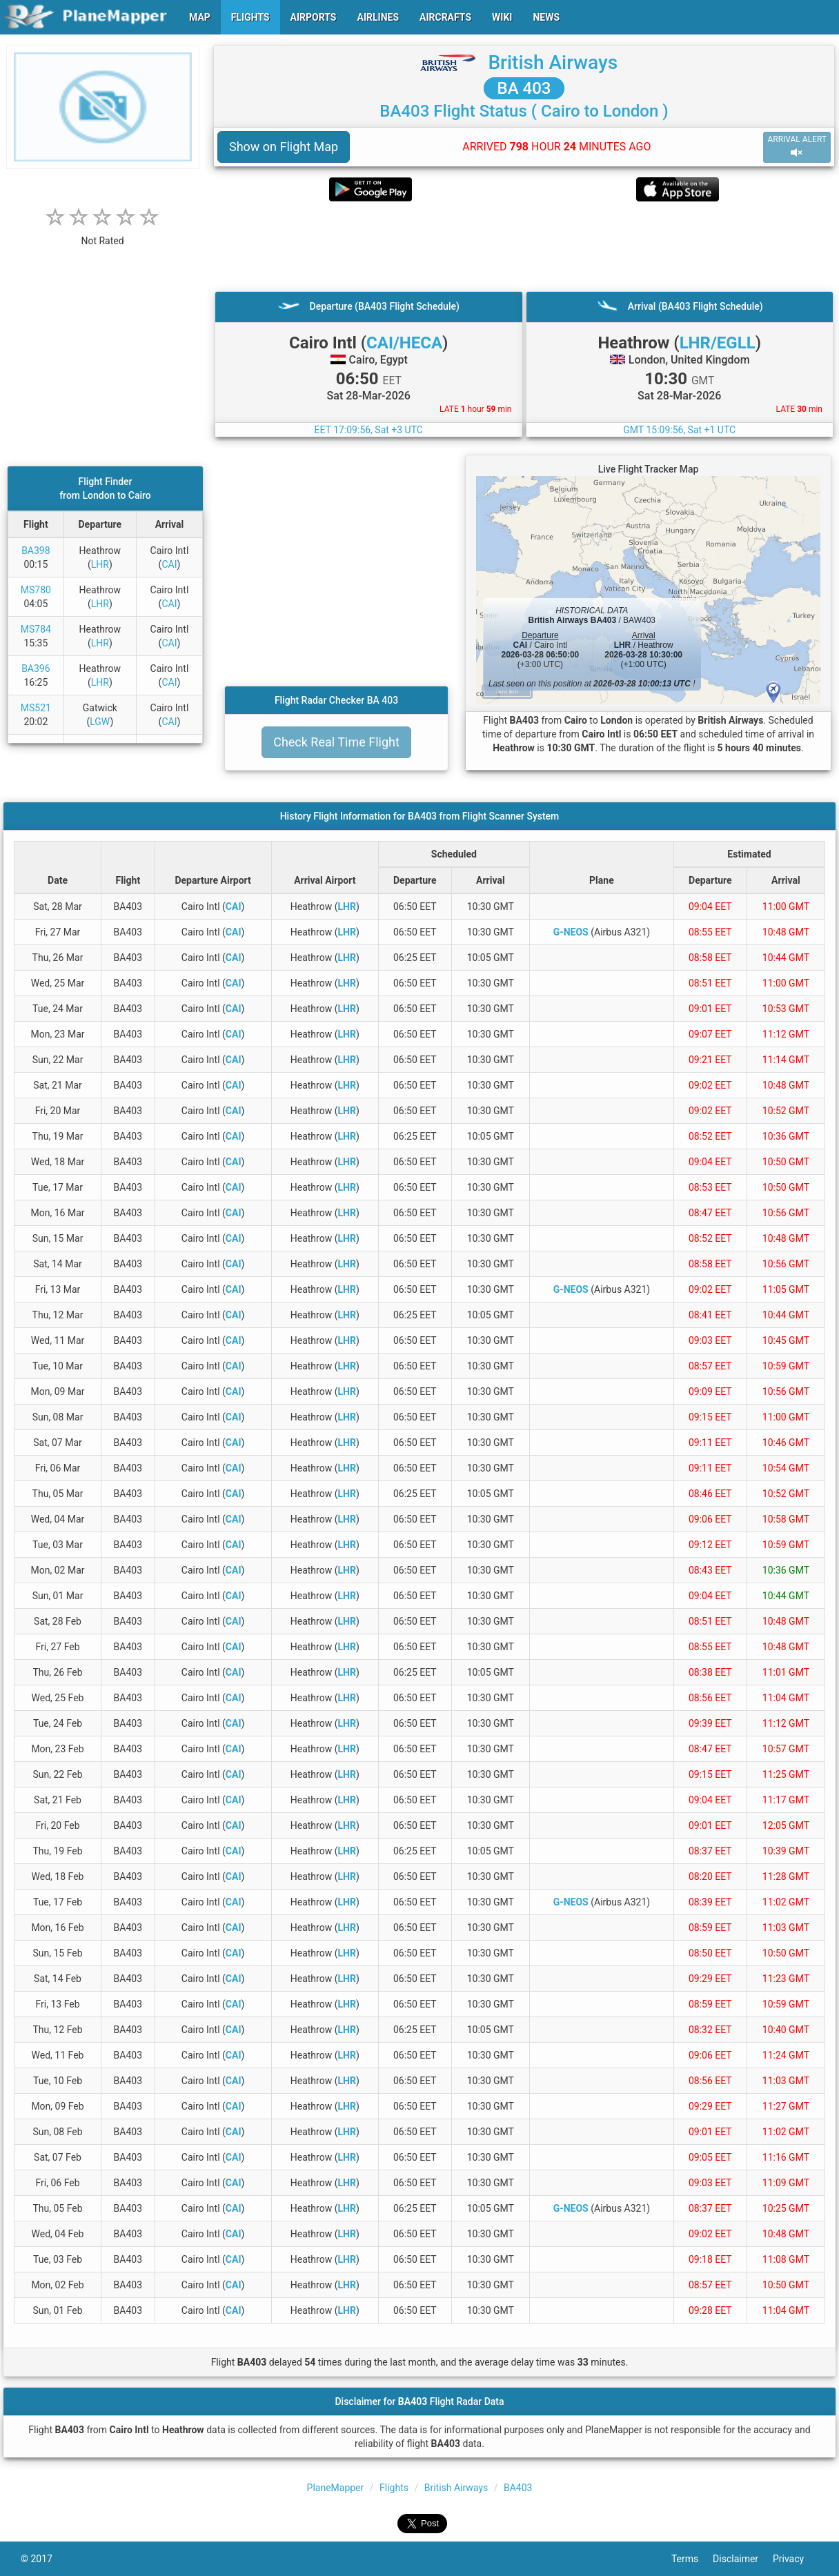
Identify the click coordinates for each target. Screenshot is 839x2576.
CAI (169, 564)
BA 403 (524, 88)
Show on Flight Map (283, 146)
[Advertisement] (524, 246)
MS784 (36, 629)
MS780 (36, 589)
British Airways (553, 62)
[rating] (102, 233)
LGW (100, 721)
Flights (393, 2487)
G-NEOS (571, 932)
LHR (100, 564)
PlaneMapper (335, 2487)
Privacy (795, 2558)
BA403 (518, 2487)
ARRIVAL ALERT (797, 147)
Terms (692, 2558)
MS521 (36, 707)
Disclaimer (743, 2558)
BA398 (35, 550)
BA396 (35, 668)
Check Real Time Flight (336, 742)
